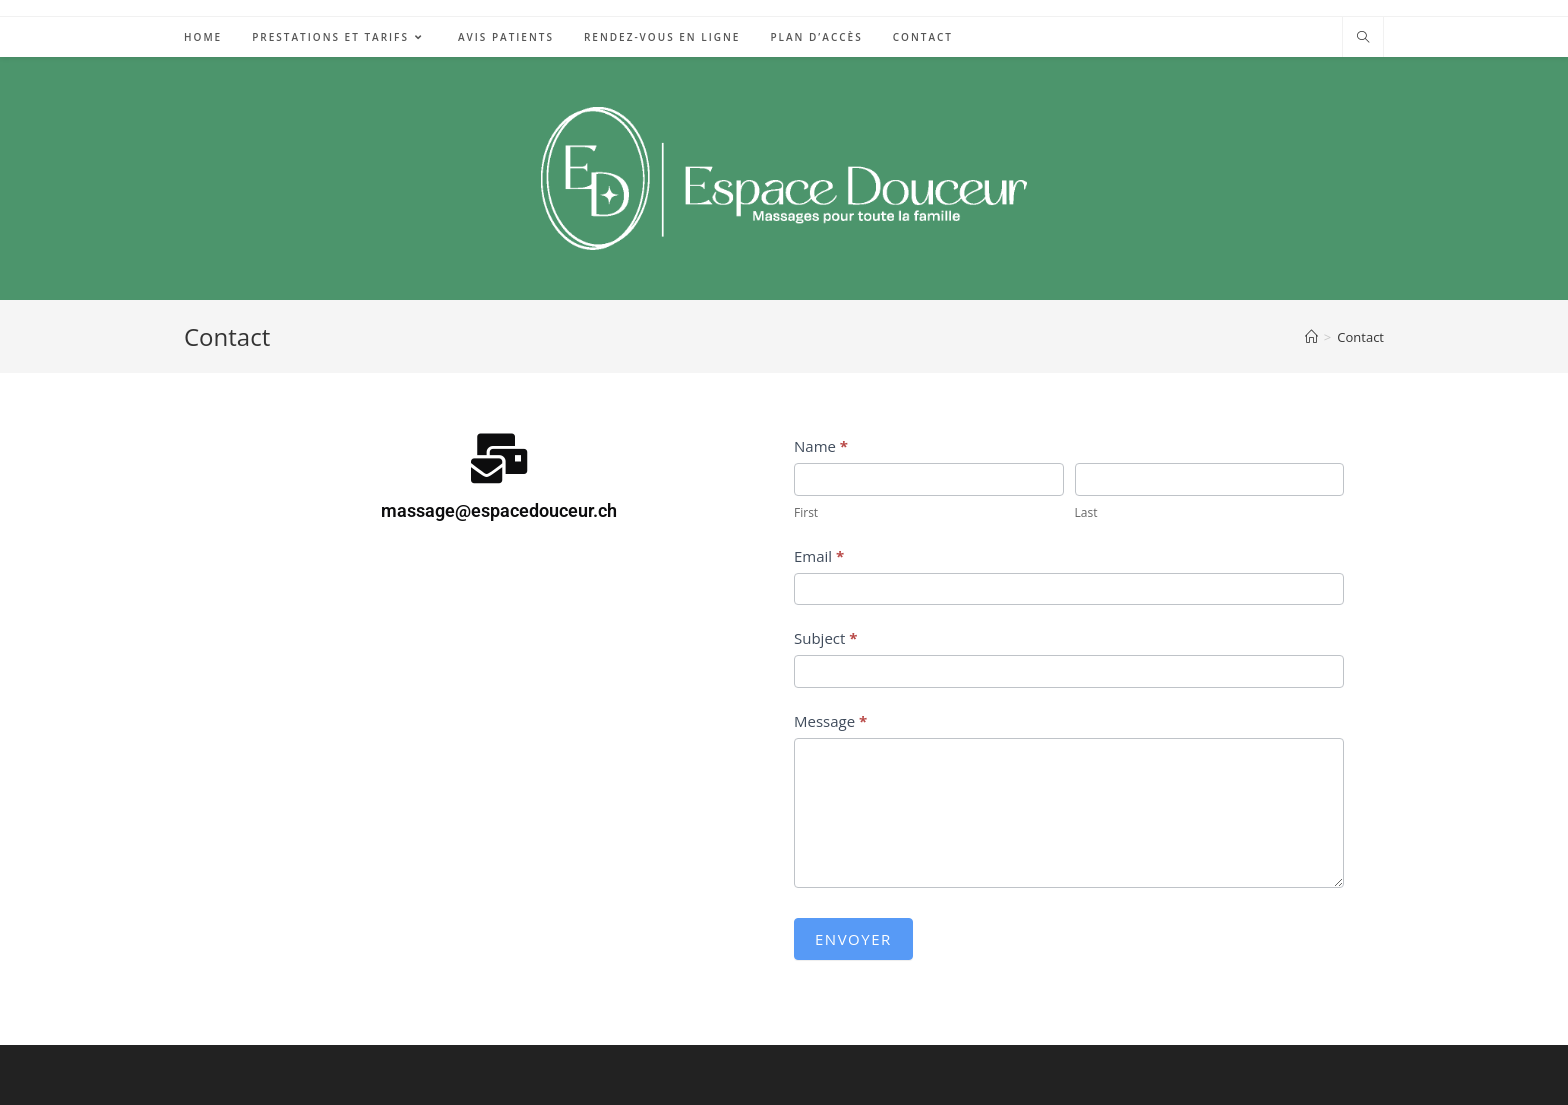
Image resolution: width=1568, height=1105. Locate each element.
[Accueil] (1311, 337)
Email (819, 556)
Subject (825, 638)
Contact (1360, 337)
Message (830, 721)
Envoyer (853, 939)
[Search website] (1363, 38)
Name (821, 446)
